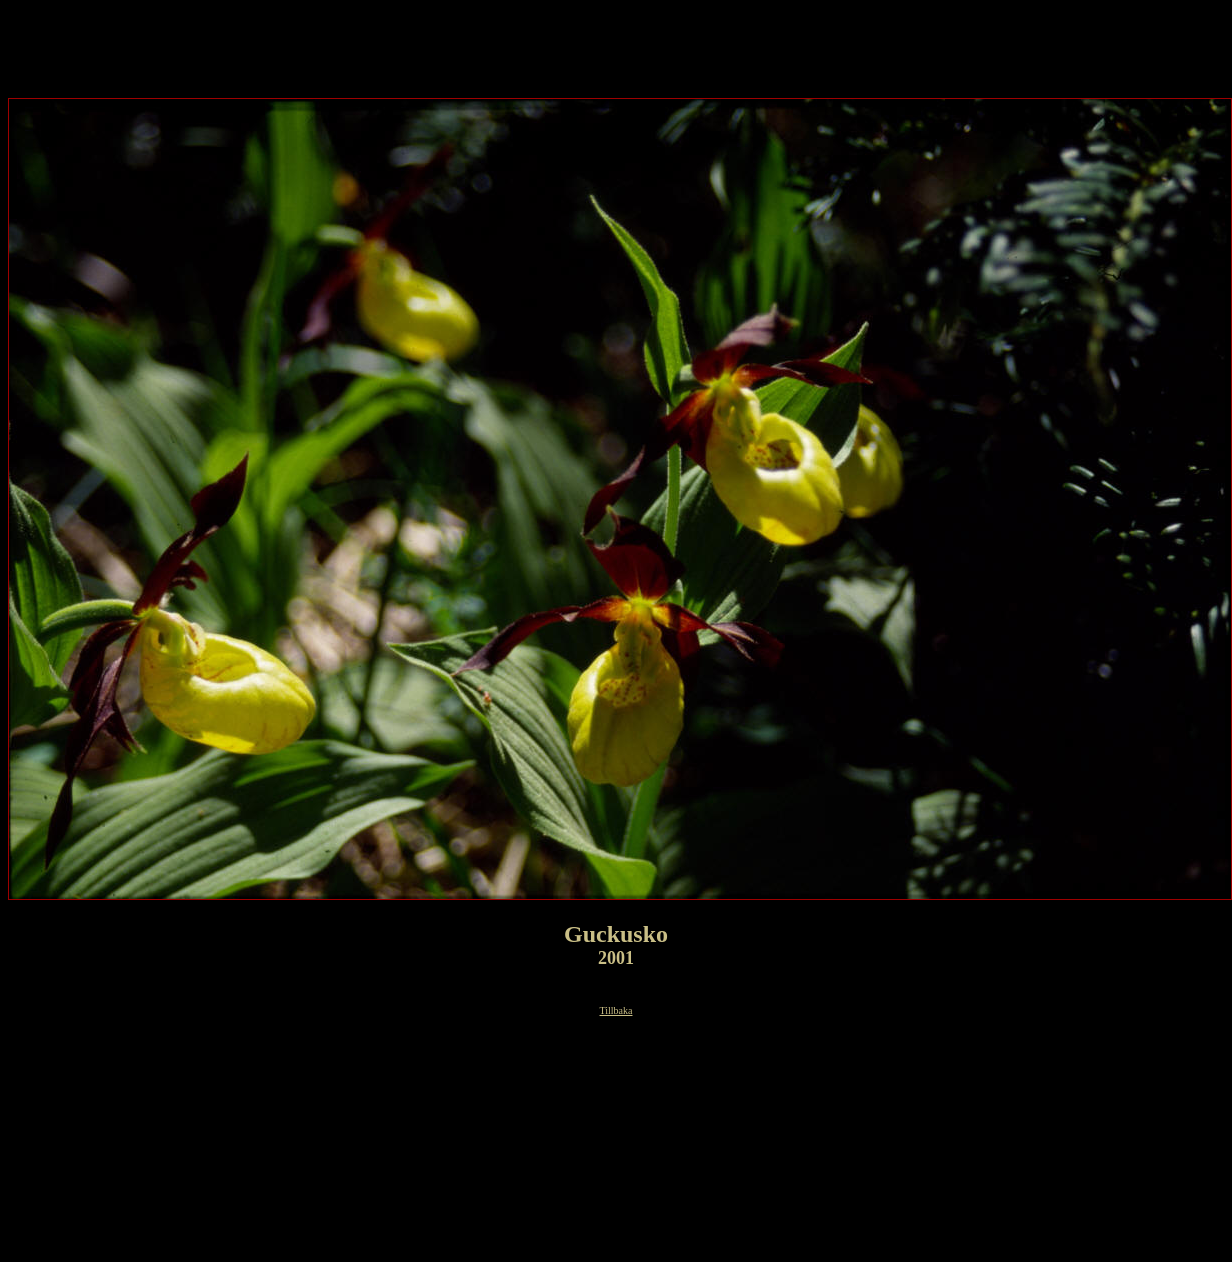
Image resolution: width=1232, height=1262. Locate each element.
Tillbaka (616, 1010)
